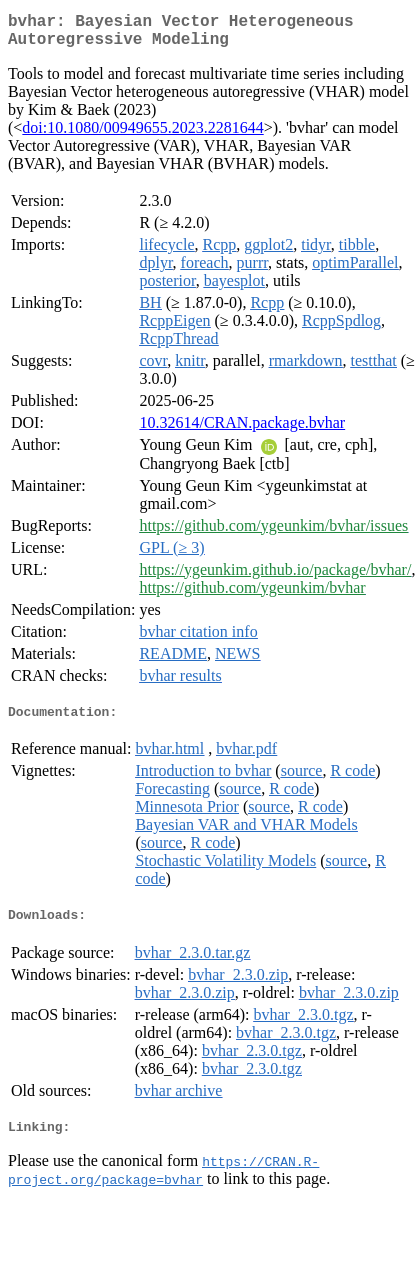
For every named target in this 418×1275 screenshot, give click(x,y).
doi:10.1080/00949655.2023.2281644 (142, 135)
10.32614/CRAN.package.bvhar (242, 430)
